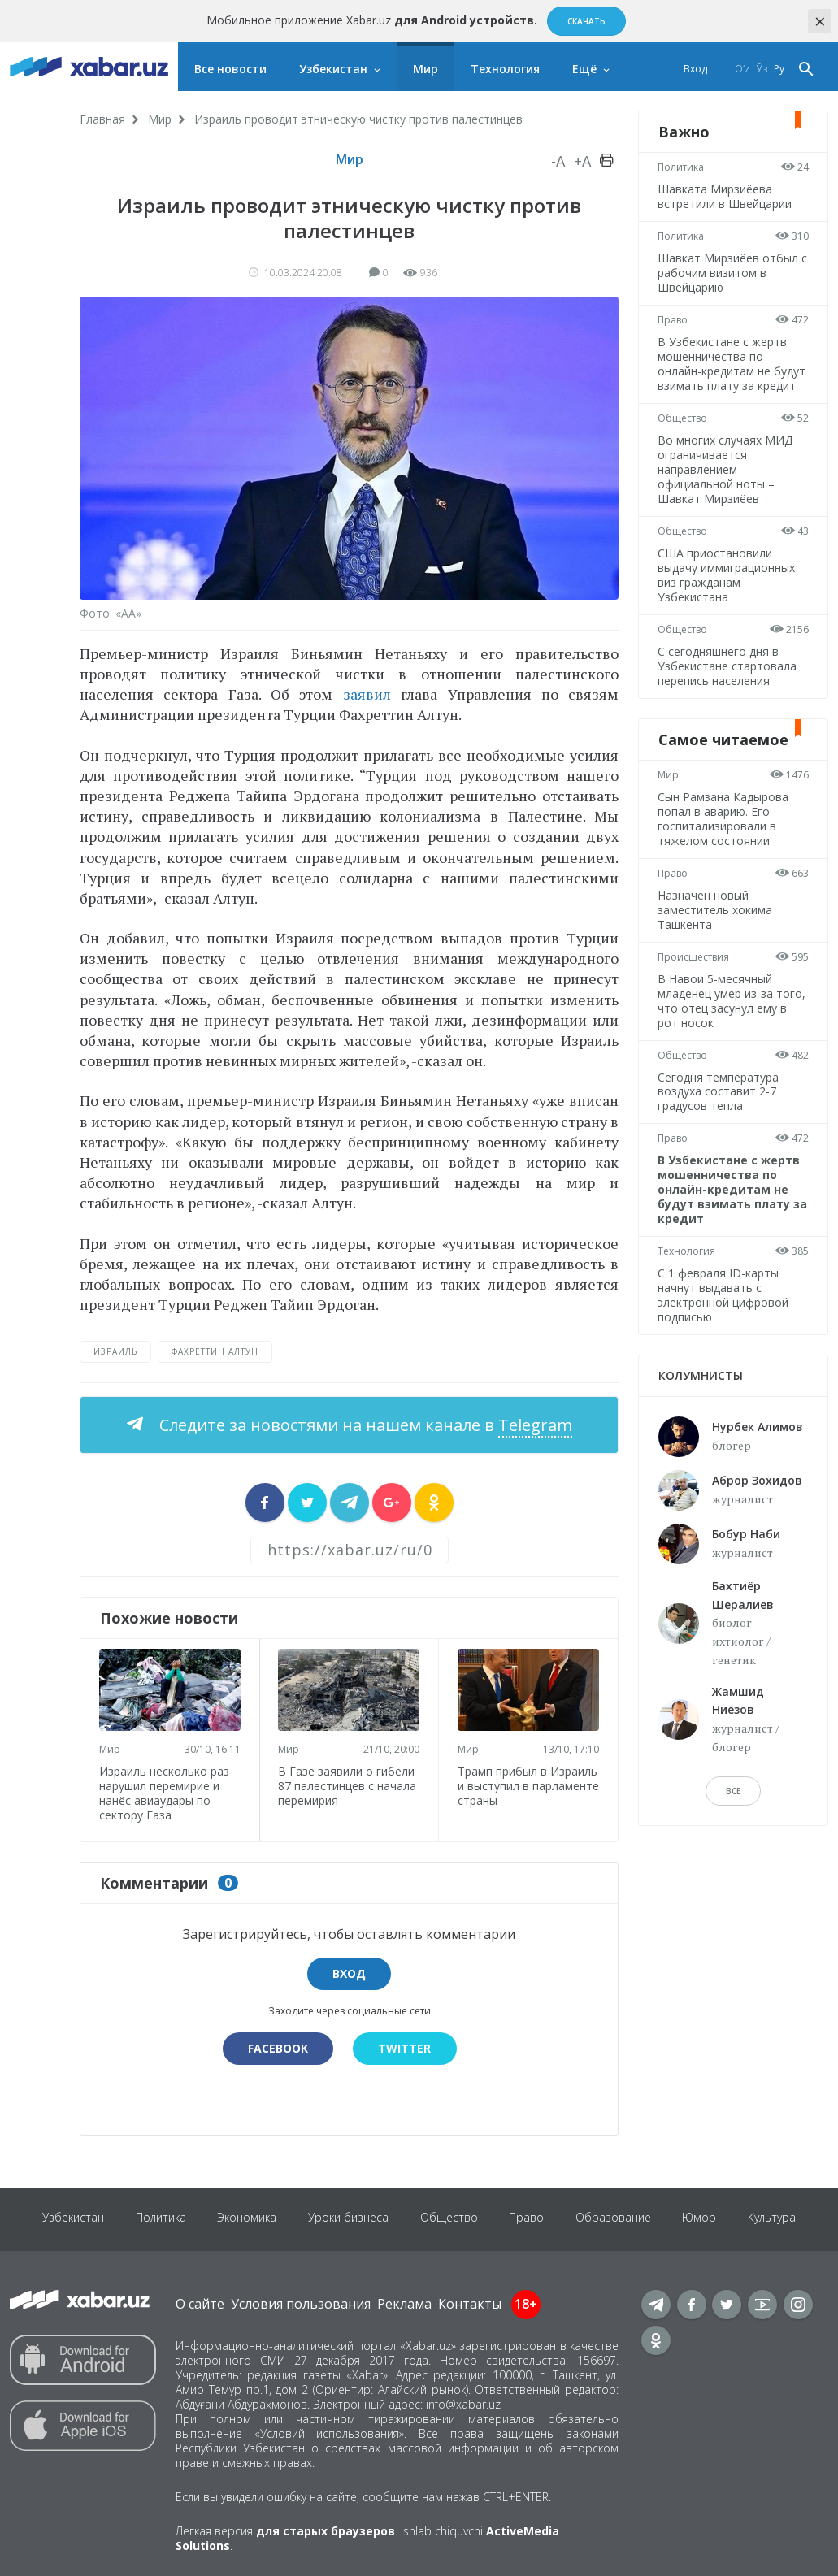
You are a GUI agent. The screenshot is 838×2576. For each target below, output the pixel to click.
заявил (367, 694)
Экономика (245, 2218)
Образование (615, 2218)
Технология (505, 68)
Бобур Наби (746, 1534)
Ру (779, 69)
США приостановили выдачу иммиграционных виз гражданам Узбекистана (727, 575)
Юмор (703, 2218)
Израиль (115, 1351)
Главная (102, 119)
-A (558, 161)
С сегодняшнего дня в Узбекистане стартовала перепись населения (727, 666)
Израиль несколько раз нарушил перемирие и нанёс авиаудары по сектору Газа (165, 1791)
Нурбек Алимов (757, 1426)
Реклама (404, 2303)
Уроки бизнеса (347, 2218)
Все (733, 1791)
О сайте (200, 2303)
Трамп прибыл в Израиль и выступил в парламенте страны (528, 1785)
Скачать (586, 21)
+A (582, 161)
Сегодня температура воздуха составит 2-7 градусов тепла (718, 1091)
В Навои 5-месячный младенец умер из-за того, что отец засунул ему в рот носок (732, 1000)
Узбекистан (333, 68)
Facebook (277, 2047)
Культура (777, 2218)
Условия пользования (301, 2303)
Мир (425, 68)
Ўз (761, 69)
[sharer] (264, 1502)
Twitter (405, 2047)
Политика (681, 167)
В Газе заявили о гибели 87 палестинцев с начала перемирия (348, 1784)
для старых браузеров (325, 2530)
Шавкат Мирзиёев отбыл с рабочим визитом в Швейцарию (728, 272)
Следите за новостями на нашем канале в (363, 1425)
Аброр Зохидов (757, 1480)
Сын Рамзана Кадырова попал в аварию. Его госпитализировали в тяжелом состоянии (723, 818)
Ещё (584, 68)
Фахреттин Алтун (215, 1351)
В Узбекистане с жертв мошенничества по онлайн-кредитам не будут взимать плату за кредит (732, 363)
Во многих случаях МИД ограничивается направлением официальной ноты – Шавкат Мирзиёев (725, 469)
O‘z (742, 69)
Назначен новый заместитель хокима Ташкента (715, 909)
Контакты (469, 2303)
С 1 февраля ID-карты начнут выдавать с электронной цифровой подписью (723, 1295)
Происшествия (694, 957)
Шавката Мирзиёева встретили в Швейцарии (725, 196)
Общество (683, 418)
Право (673, 320)
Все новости (230, 68)
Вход (695, 69)
